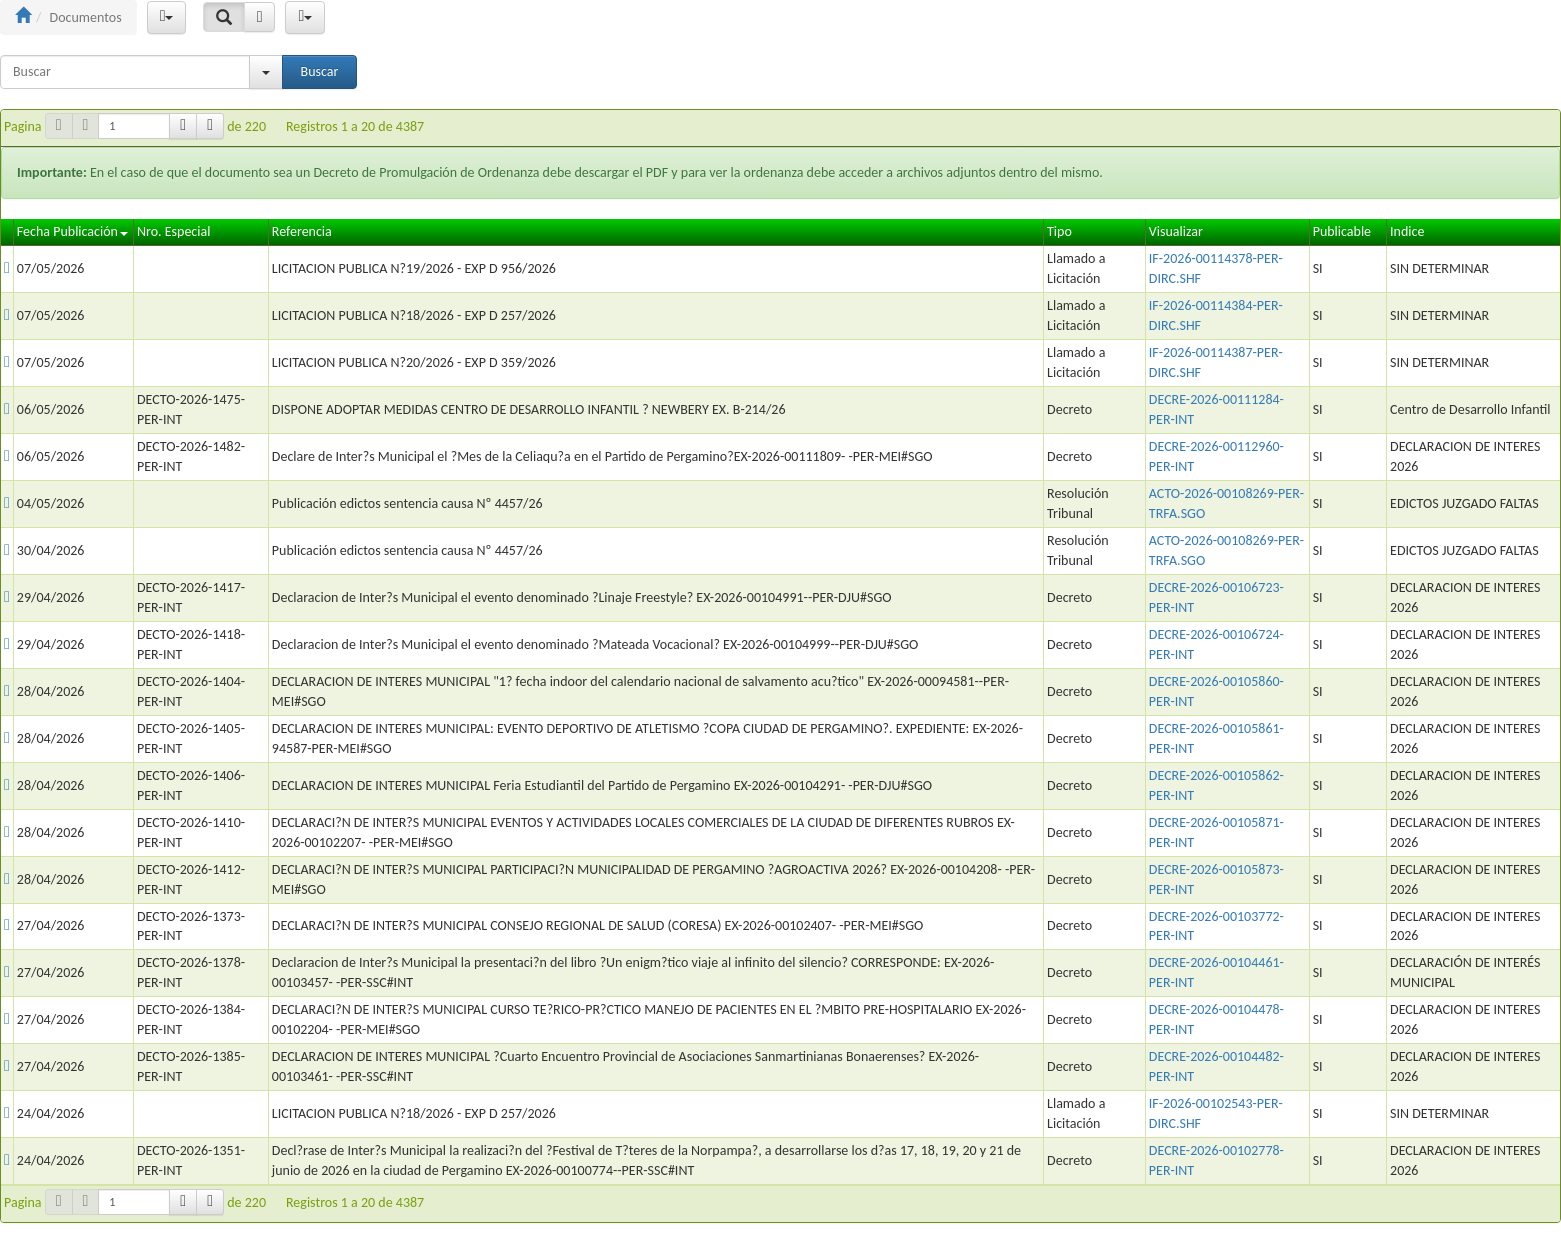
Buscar (320, 71)
